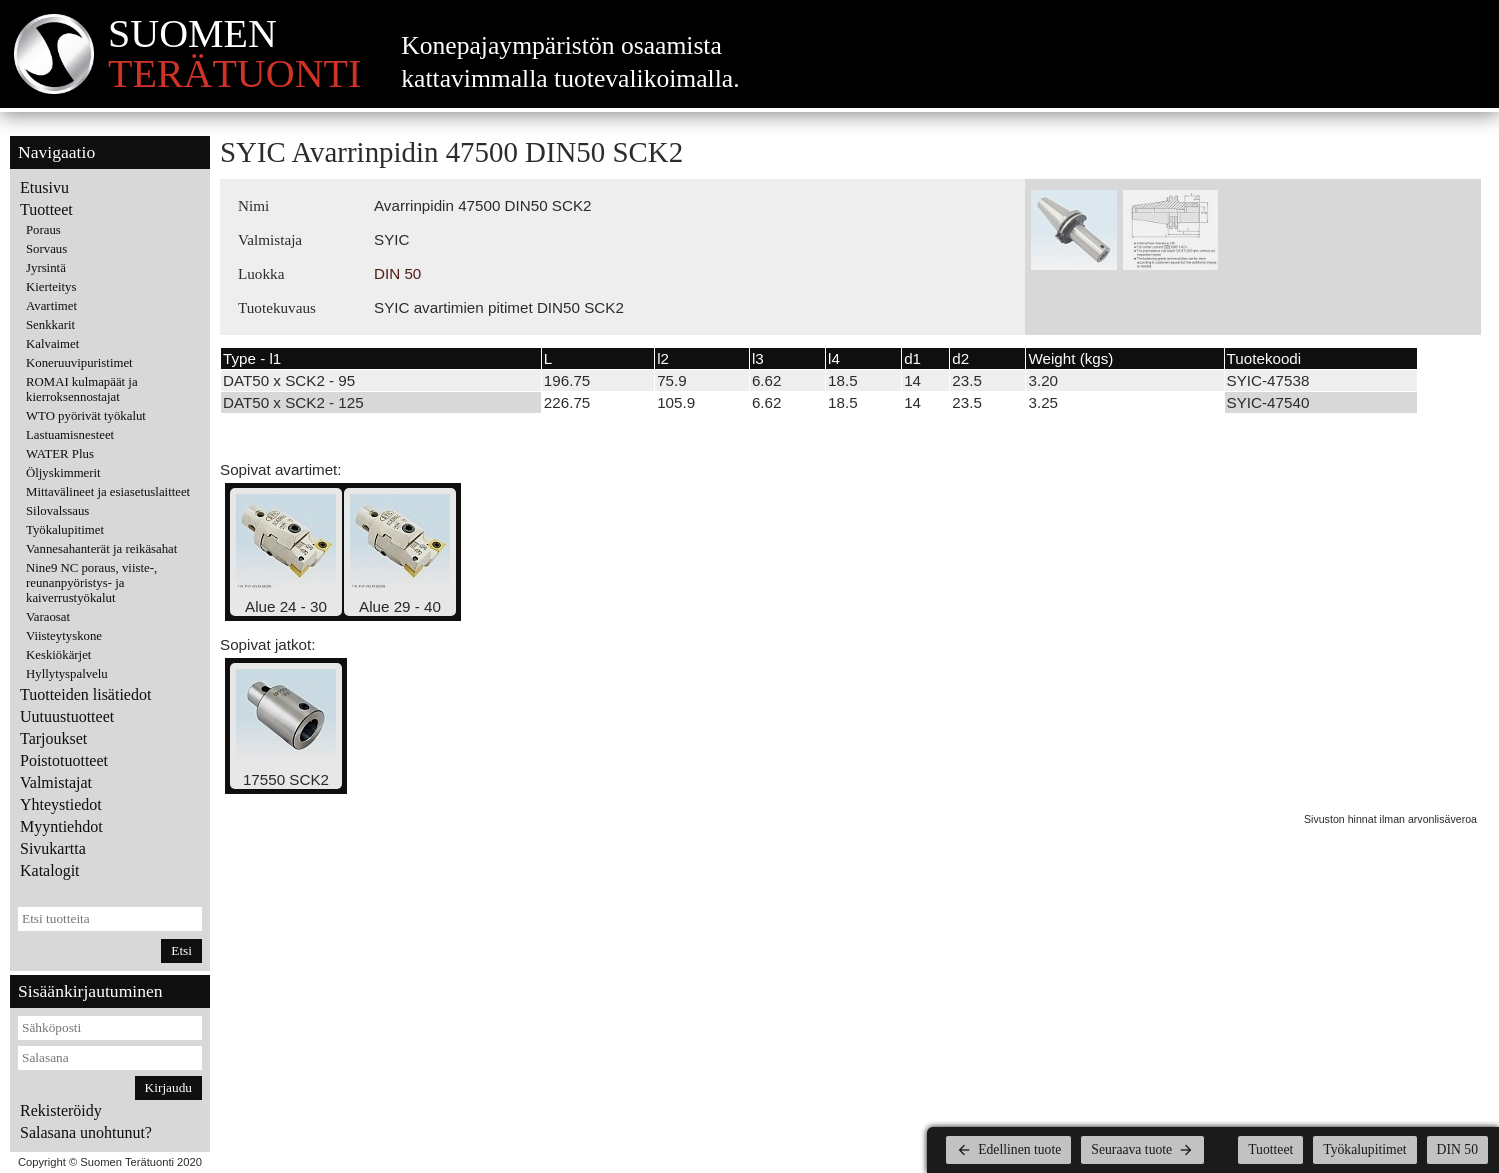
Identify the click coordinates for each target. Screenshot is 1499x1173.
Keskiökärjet (58, 655)
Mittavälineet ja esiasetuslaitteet (108, 492)
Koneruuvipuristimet (79, 363)
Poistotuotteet (64, 760)
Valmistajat (56, 782)
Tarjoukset (53, 738)
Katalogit (50, 870)
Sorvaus (46, 249)
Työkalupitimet (65, 530)
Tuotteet (46, 209)
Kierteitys (51, 287)
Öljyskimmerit (63, 473)
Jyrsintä (46, 268)
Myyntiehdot (61, 826)
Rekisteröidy (61, 1110)
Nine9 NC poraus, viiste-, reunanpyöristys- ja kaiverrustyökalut (91, 583)
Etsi (181, 950)
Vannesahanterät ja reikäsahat (101, 549)
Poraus (43, 230)
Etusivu (44, 187)
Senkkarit (50, 325)
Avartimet (51, 306)
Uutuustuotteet (67, 716)
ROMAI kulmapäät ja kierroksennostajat (82, 389)
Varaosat (48, 617)
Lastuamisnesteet (70, 435)
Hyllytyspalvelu (67, 674)
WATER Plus (60, 454)
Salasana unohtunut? (86, 1132)
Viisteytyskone (64, 636)
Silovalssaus (57, 511)
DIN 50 (397, 273)
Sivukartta (53, 848)
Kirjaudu (168, 1087)
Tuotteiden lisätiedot (85, 694)
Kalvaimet (52, 344)
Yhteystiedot (61, 804)
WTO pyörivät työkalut (86, 416)
